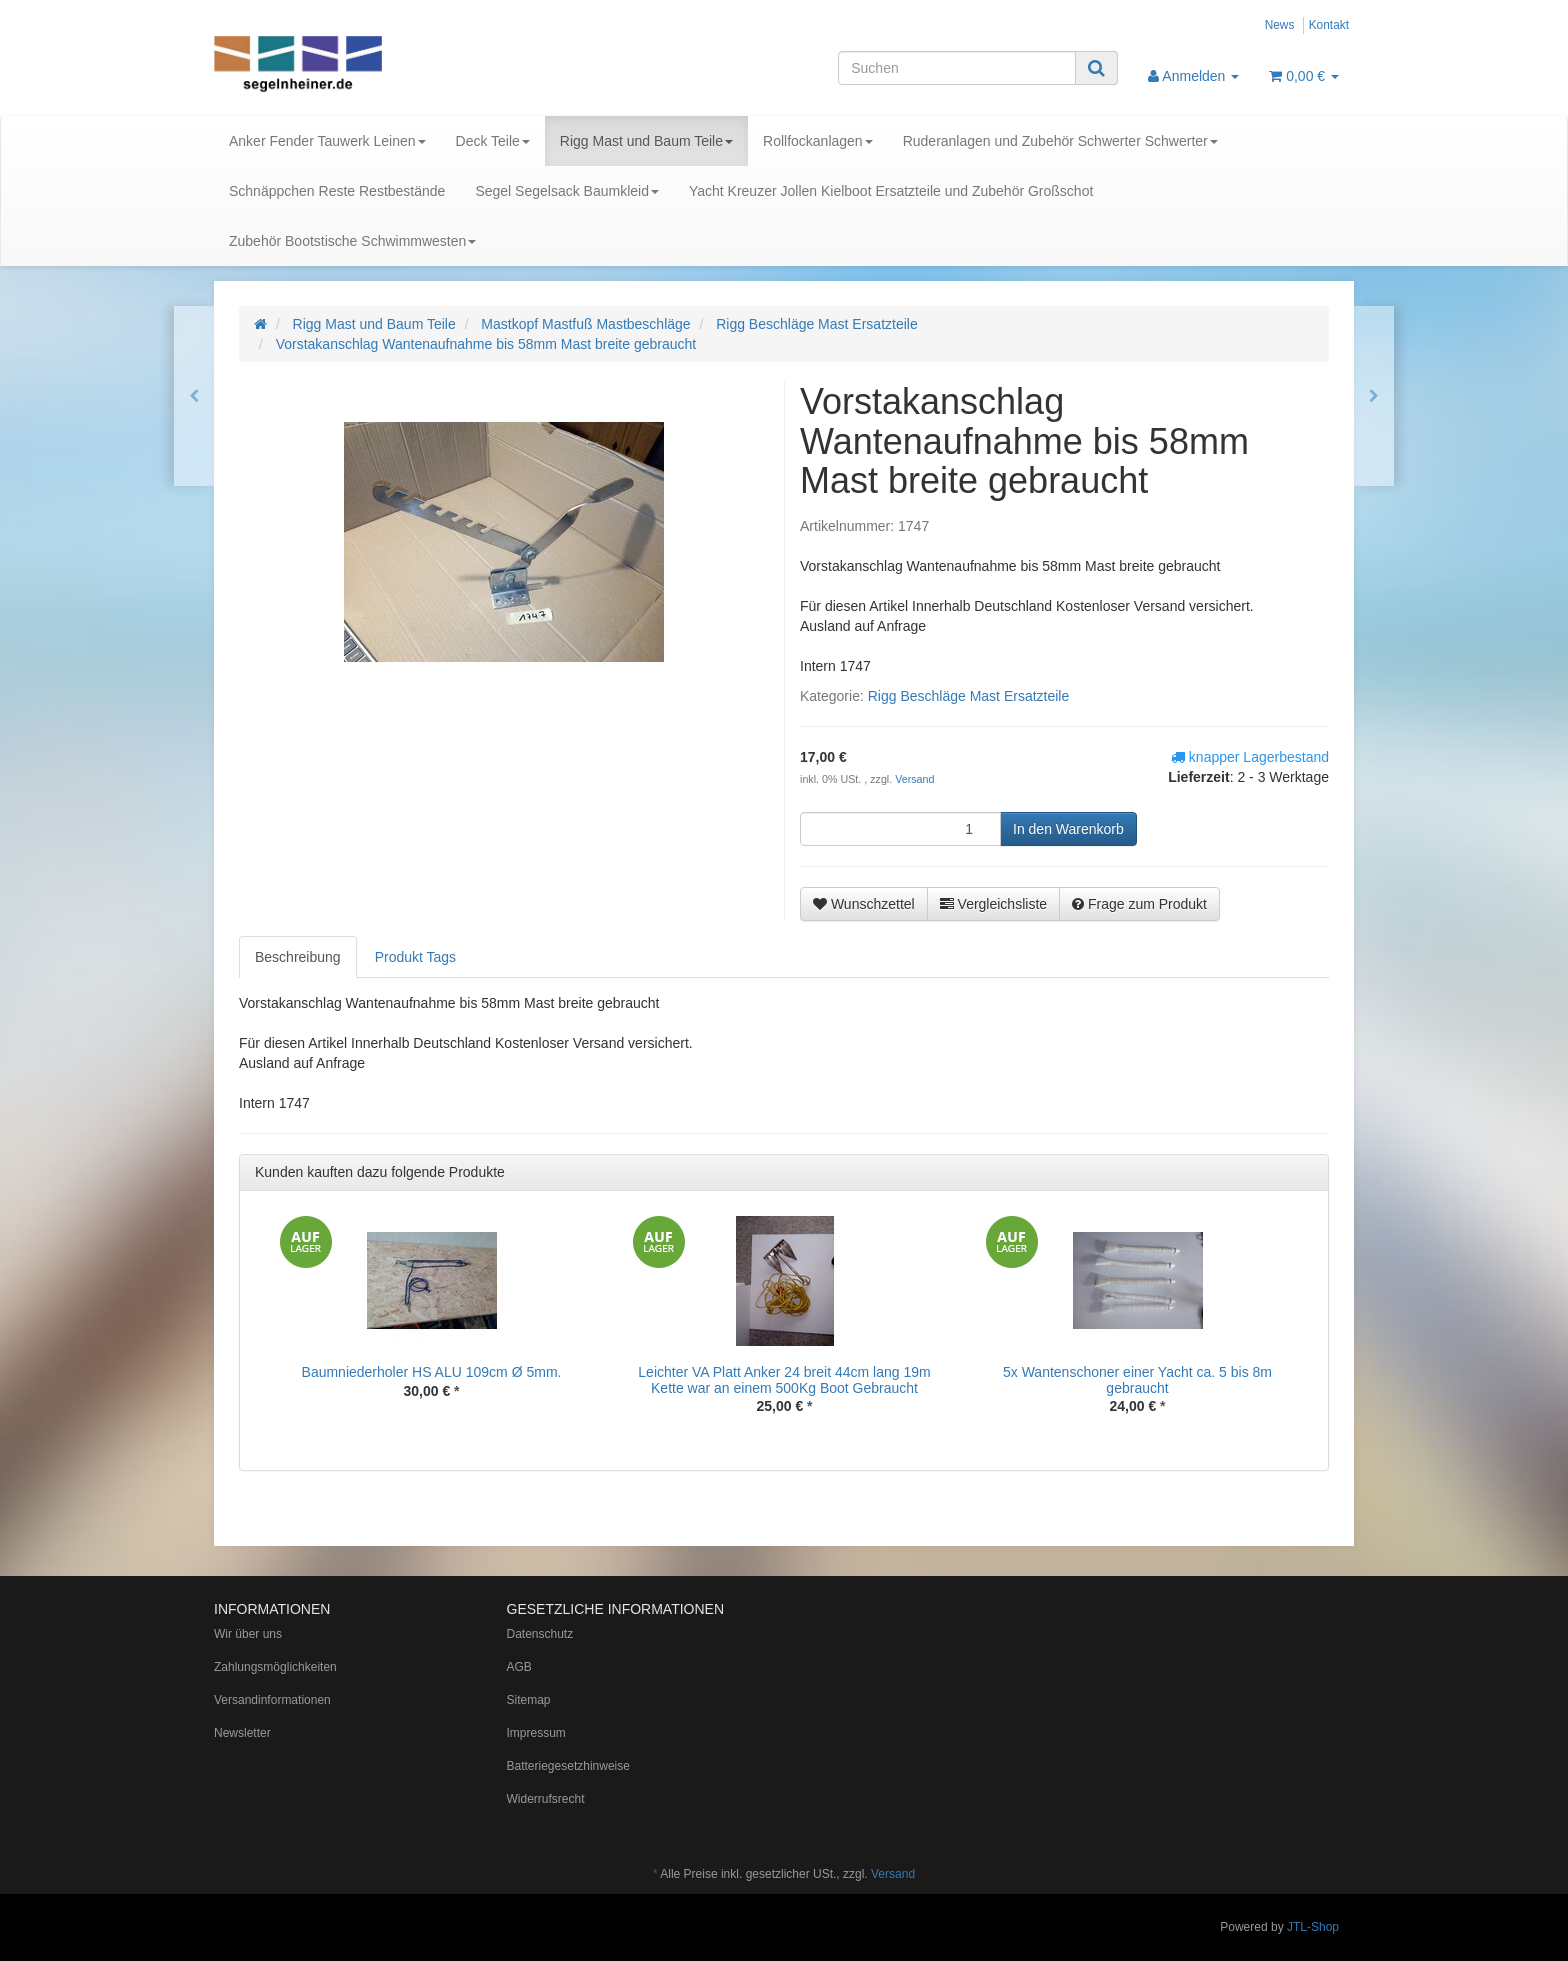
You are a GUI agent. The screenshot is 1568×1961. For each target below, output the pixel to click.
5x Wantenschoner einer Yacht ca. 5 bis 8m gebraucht (1137, 1379)
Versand (914, 779)
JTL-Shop (1313, 1927)
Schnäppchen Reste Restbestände (337, 191)
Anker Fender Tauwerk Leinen (327, 141)
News (1280, 25)
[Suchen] (957, 68)
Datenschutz (540, 1634)
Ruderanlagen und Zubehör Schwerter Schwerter (1060, 141)
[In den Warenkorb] (1068, 829)
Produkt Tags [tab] (415, 957)
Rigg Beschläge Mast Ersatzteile (969, 696)
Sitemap (529, 1700)
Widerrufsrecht (546, 1799)
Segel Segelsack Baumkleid (567, 191)
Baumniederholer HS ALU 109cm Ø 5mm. (432, 1372)
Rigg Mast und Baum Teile (646, 141)
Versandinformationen (272, 1700)
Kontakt (1329, 25)
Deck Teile (493, 141)
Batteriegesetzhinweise (568, 1766)
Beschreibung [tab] (298, 957)
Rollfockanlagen (818, 141)
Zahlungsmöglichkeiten (275, 1667)
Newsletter (242, 1733)
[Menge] (900, 829)
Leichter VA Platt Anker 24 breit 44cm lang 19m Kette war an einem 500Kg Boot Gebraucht (784, 1379)
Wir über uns (248, 1634)
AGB (519, 1667)
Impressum (536, 1733)
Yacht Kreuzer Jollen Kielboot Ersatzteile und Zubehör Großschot (891, 191)
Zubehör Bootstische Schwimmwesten (352, 241)
